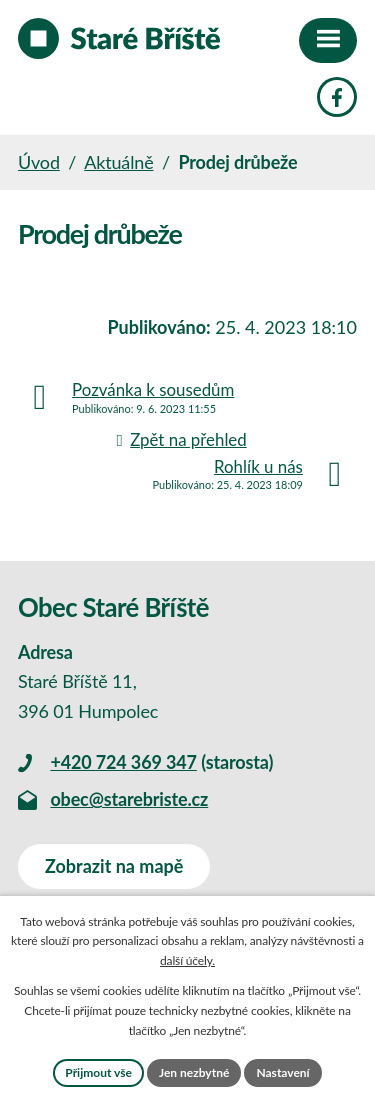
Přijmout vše (98, 1072)
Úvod (39, 162)
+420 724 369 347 (123, 762)
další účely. (187, 960)
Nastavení (282, 1072)
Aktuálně (118, 162)
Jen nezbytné (194, 1072)
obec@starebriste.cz (129, 799)
